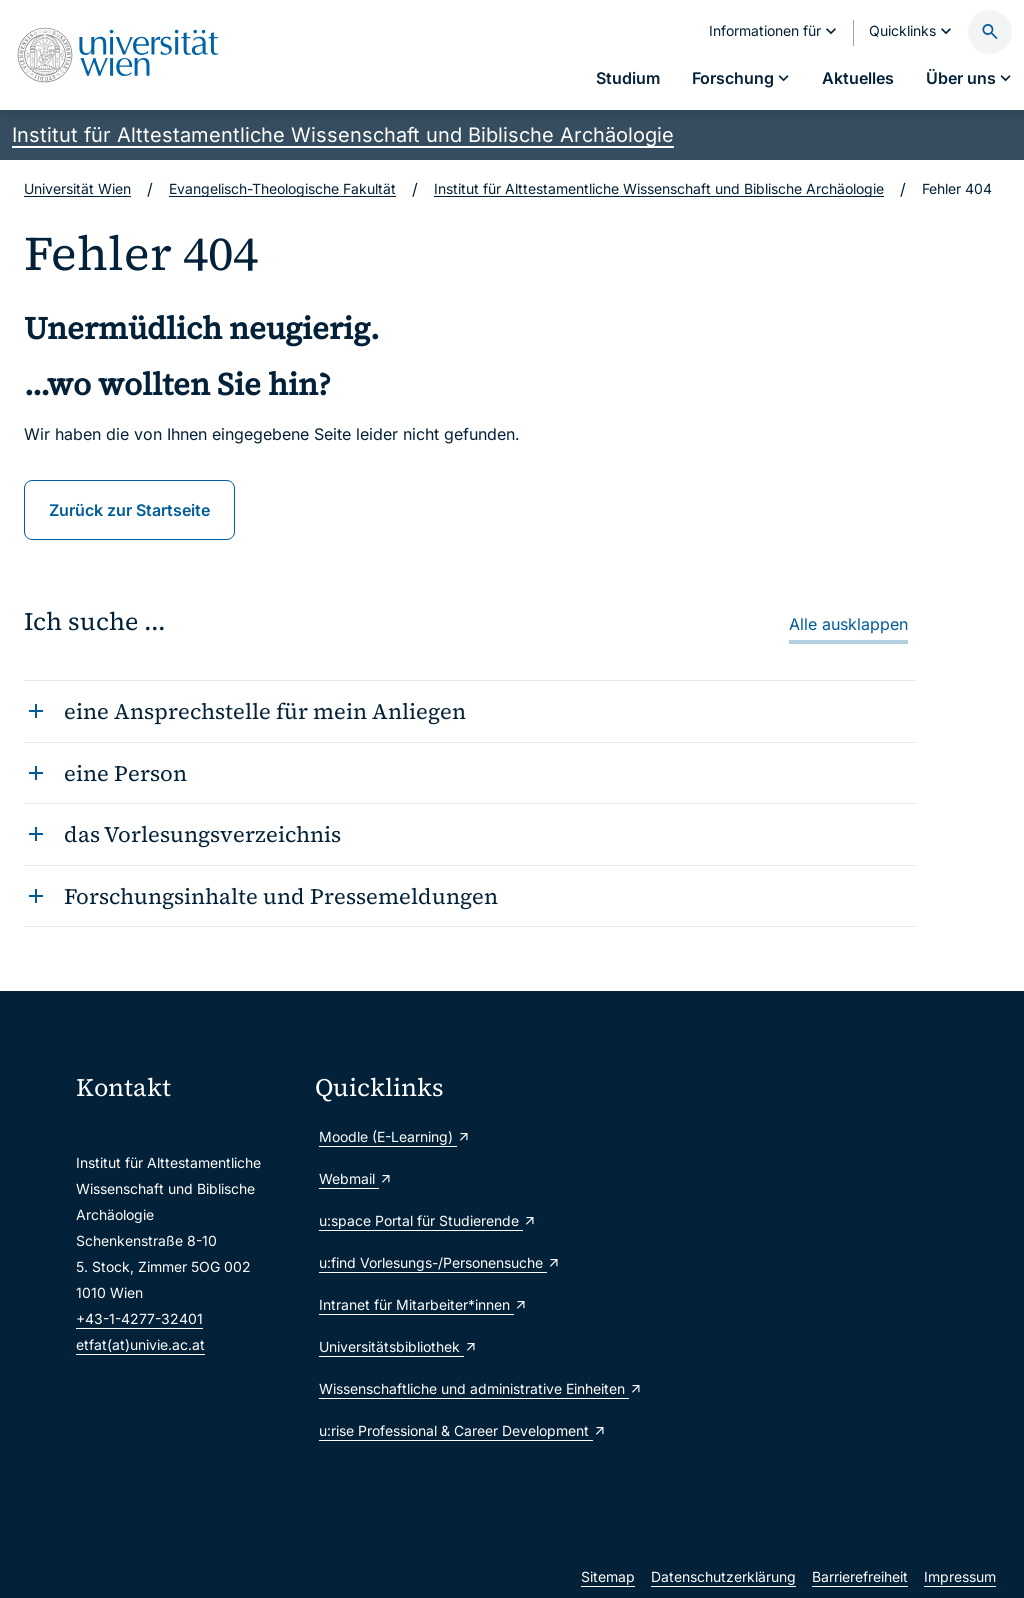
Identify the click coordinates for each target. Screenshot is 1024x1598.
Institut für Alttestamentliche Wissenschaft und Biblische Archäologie (343, 135)
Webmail (356, 1178)
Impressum (960, 1576)
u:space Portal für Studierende (426, 1220)
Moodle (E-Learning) (395, 1136)
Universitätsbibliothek (398, 1346)
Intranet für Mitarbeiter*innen (423, 1304)
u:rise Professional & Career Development (426, 1430)
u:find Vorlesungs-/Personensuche (426, 1262)
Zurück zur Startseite (129, 510)
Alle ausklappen (848, 624)
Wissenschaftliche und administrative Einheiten (426, 1388)
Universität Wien (77, 188)
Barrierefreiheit (860, 1576)
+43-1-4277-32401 (139, 1318)
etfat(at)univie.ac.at (140, 1344)
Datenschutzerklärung (723, 1576)
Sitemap (608, 1576)
